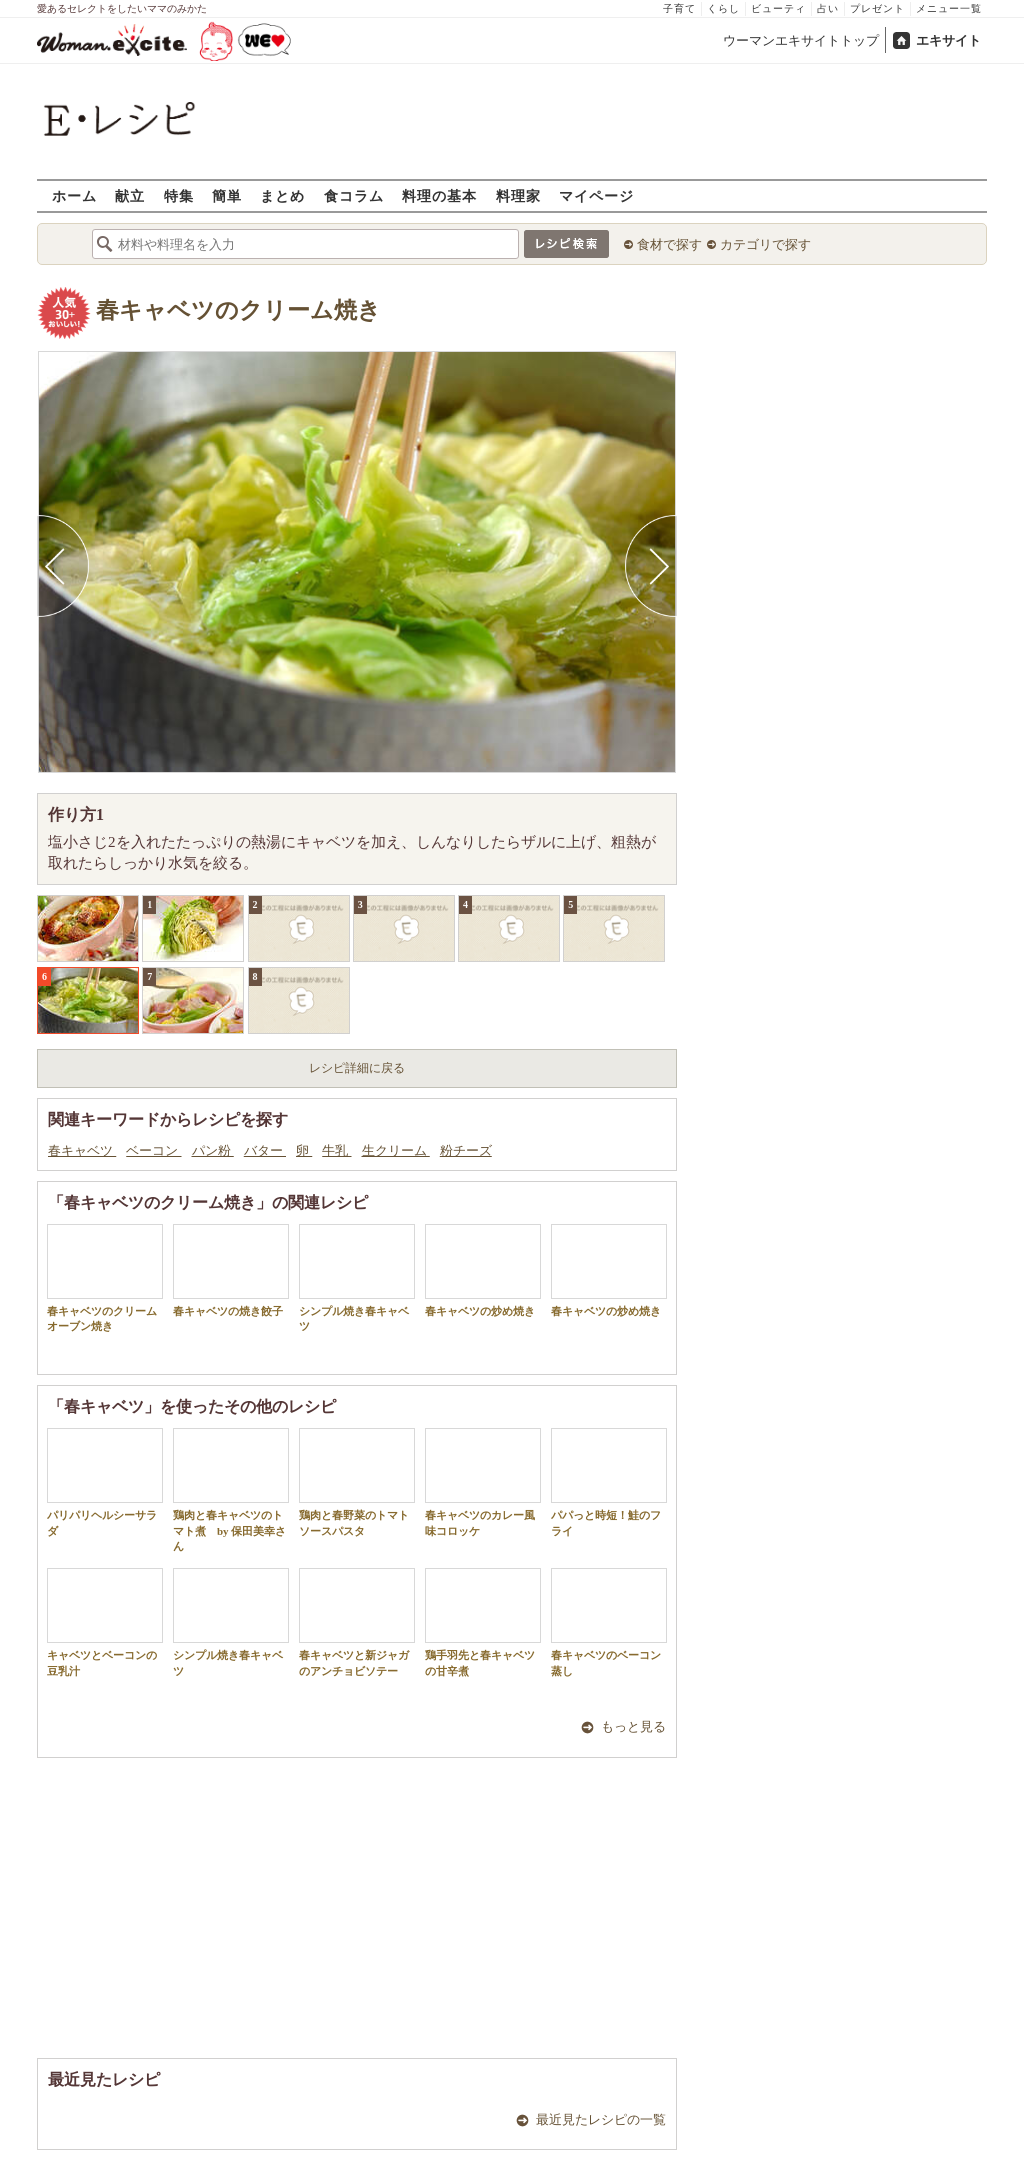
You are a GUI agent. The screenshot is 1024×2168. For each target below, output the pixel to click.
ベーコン (153, 1150)
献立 (130, 195)
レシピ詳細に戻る (357, 1068)
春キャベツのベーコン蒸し (609, 1622)
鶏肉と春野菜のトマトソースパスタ (357, 1482)
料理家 (518, 195)
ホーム (74, 195)
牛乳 (336, 1150)
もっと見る (633, 1726)
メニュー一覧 (949, 8)
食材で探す (669, 244)
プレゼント (877, 8)
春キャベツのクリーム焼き (238, 310)
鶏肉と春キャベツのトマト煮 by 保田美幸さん (231, 1490)
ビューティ (778, 8)
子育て (679, 8)
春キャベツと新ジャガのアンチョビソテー (357, 1622)
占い (828, 8)
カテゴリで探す (765, 244)
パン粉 (213, 1150)
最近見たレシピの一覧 (601, 2119)
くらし (723, 8)
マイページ (596, 195)
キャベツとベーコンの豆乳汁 (105, 1622)
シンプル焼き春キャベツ (357, 1278)
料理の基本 (439, 195)
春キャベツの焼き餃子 (231, 1270)
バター (265, 1150)
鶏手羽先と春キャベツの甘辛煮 (483, 1622)
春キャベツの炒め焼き (483, 1270)
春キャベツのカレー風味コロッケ (483, 1482)
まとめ (282, 195)
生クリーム (396, 1150)
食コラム (354, 195)
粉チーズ (466, 1150)
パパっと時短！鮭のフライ (609, 1482)
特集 (179, 195)
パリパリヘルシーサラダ (105, 1482)
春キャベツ (82, 1150)
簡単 (227, 195)
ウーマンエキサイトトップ (801, 40)
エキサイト (948, 40)
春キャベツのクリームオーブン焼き (105, 1278)
